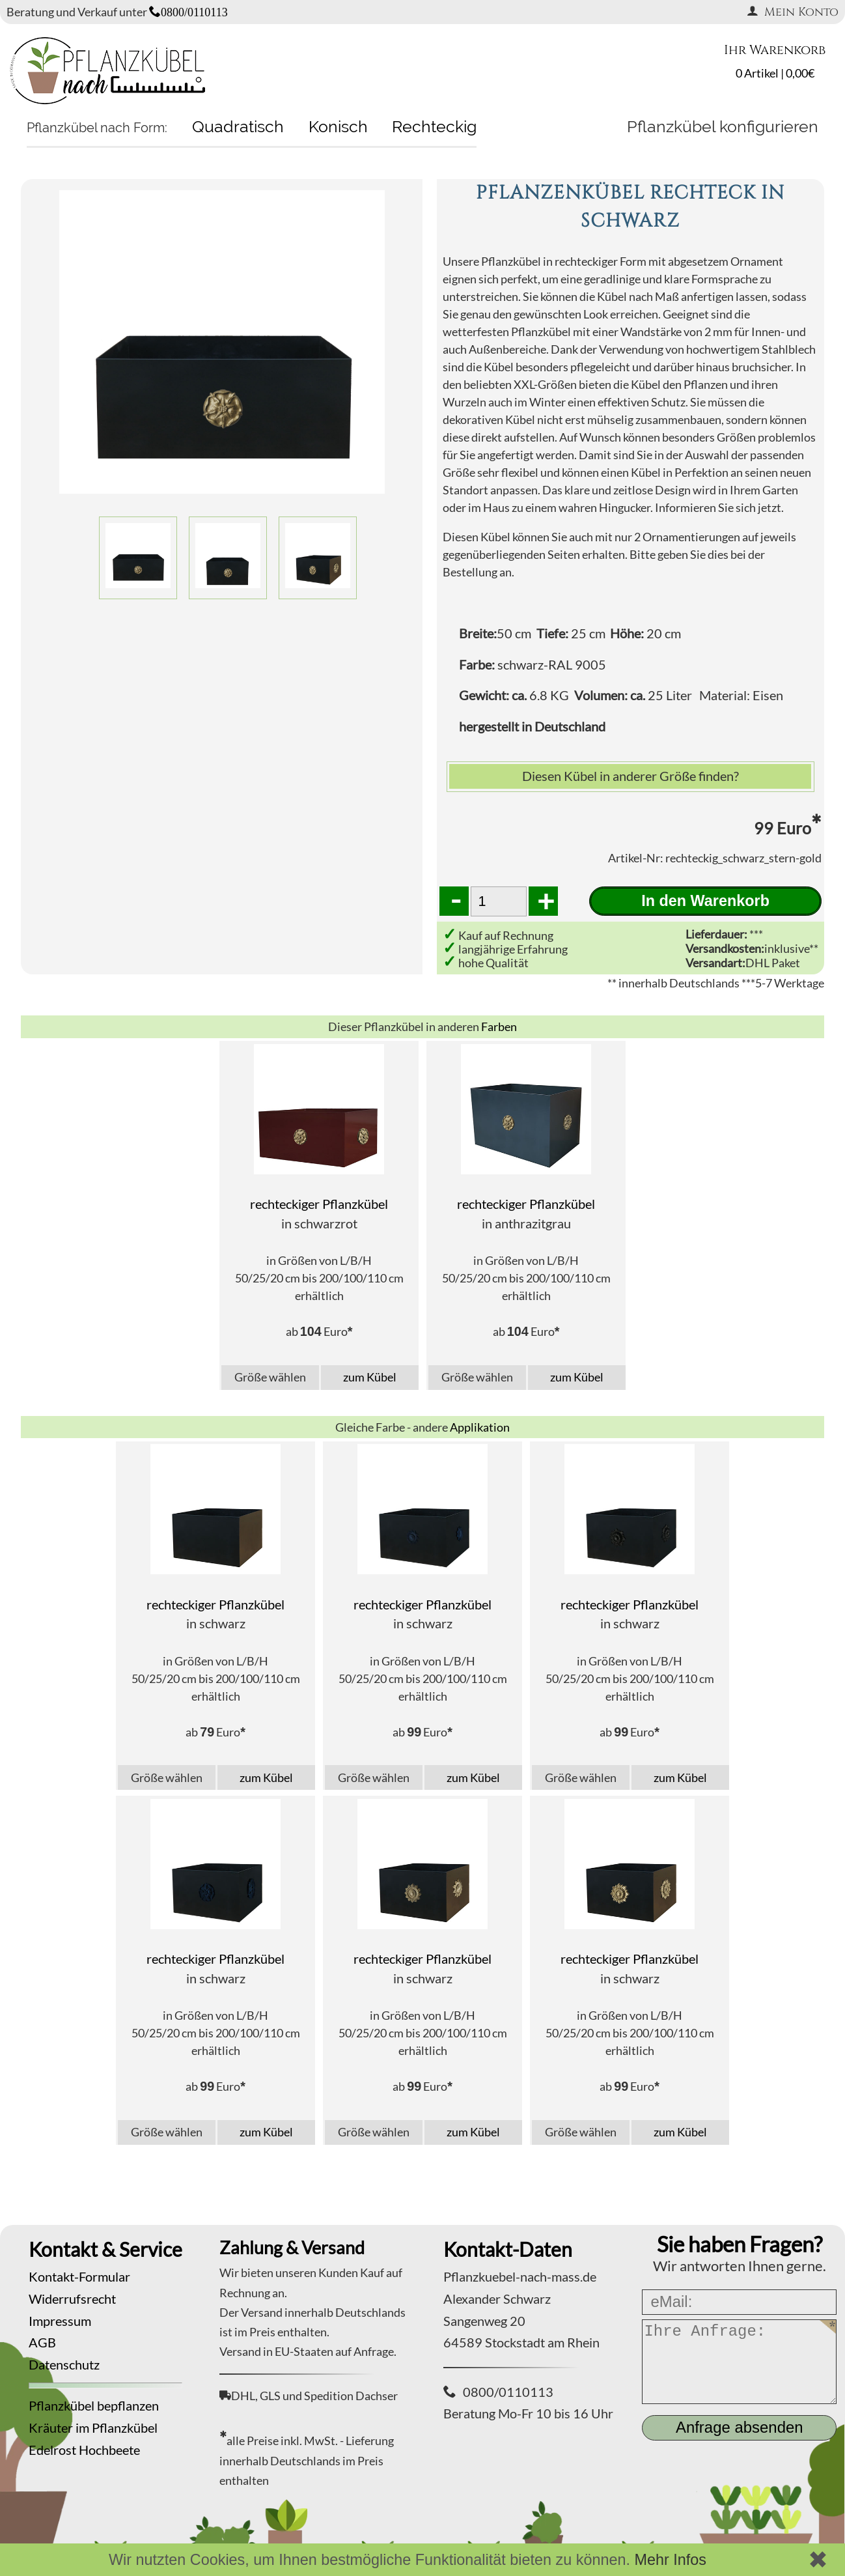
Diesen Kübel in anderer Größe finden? (630, 776)
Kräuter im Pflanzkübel (93, 2427)
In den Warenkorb (705, 900)
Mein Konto (792, 12)
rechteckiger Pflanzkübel (319, 1203)
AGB (42, 2342)
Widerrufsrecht (72, 2298)
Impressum (60, 2320)
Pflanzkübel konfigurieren (722, 126)
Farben (499, 1026)
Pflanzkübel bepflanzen (94, 2405)
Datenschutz (64, 2364)
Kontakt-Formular (79, 2276)
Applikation (480, 1427)
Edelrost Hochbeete (84, 2449)
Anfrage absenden (739, 2427)
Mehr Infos (670, 2559)
